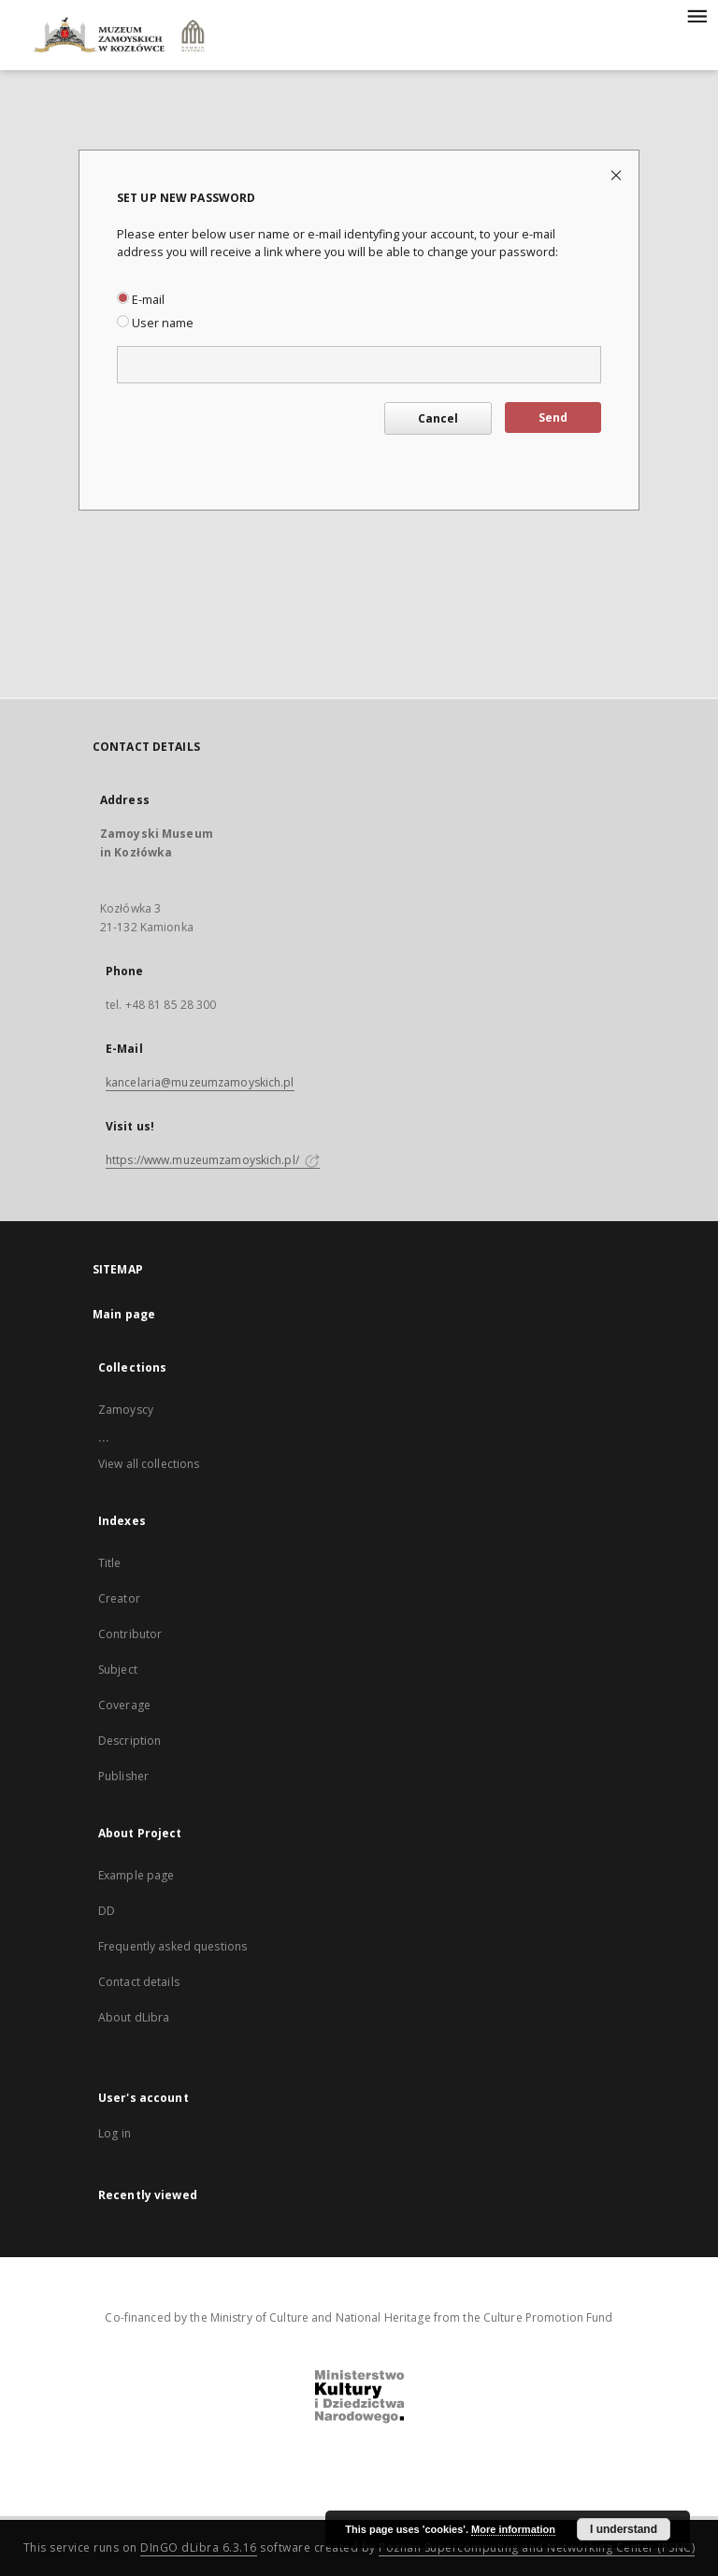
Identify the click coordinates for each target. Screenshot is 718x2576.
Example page (136, 1875)
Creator (119, 1598)
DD (106, 1911)
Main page (124, 1314)
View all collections (148, 1464)
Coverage (124, 1705)
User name (155, 323)
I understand (623, 2529)
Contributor (130, 1634)
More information (513, 2529)
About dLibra (133, 2017)
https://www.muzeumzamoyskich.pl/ (213, 1160)
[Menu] (696, 15)
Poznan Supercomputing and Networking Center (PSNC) (537, 2547)
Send (552, 417)
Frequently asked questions (172, 1946)
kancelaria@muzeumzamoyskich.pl (200, 1082)
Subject (117, 1669)
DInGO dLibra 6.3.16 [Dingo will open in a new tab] (198, 2547)
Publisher (123, 1776)
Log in (114, 2133)
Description (129, 1741)
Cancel (438, 418)
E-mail (141, 300)
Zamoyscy (125, 1410)
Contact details (139, 1982)
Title (110, 1563)
